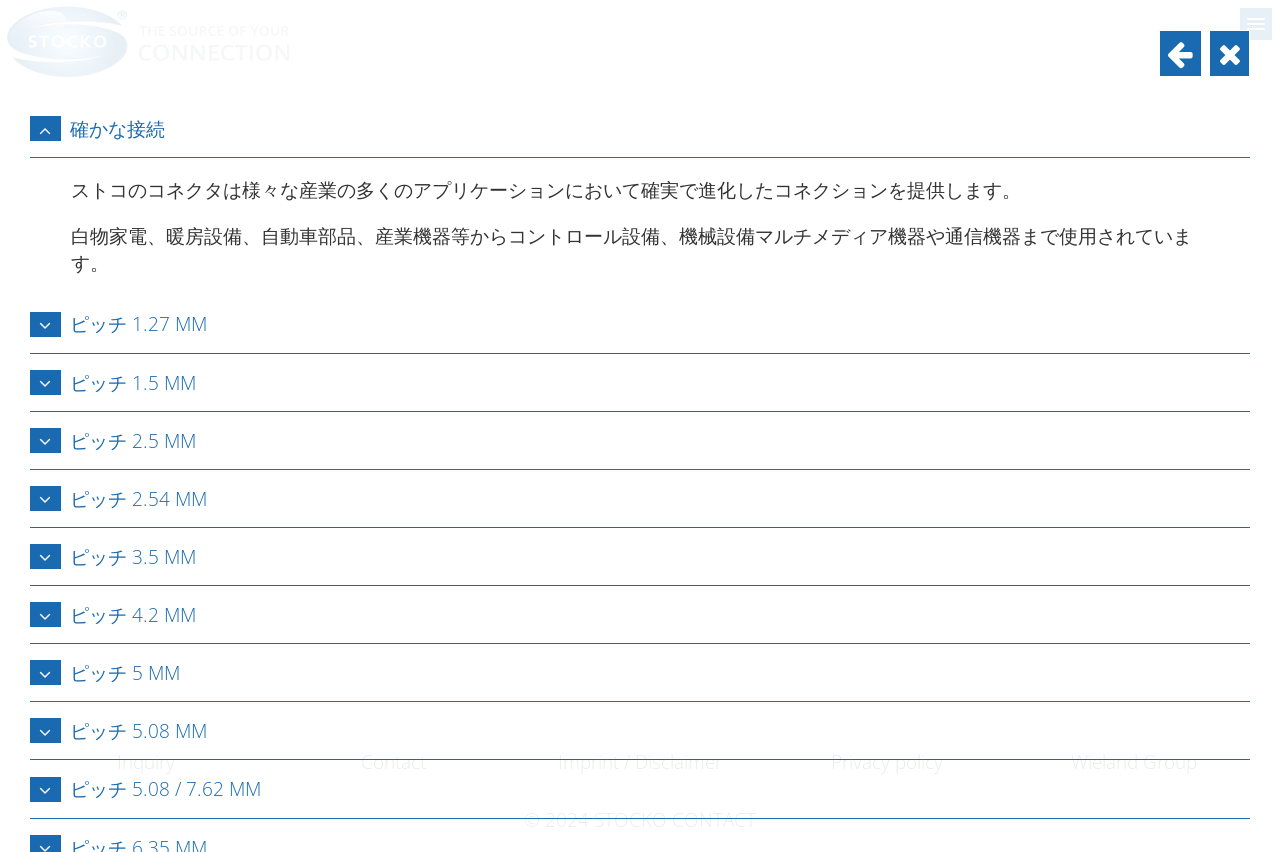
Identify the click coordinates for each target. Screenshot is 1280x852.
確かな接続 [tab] (97, 128)
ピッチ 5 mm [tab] (105, 672)
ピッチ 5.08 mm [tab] (118, 730)
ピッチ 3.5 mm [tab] (113, 556)
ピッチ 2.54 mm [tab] (118, 498)
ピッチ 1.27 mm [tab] (118, 323)
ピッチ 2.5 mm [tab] (113, 440)
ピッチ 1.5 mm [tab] (113, 382)
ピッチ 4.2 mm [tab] (113, 614)
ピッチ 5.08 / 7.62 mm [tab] (145, 788)
